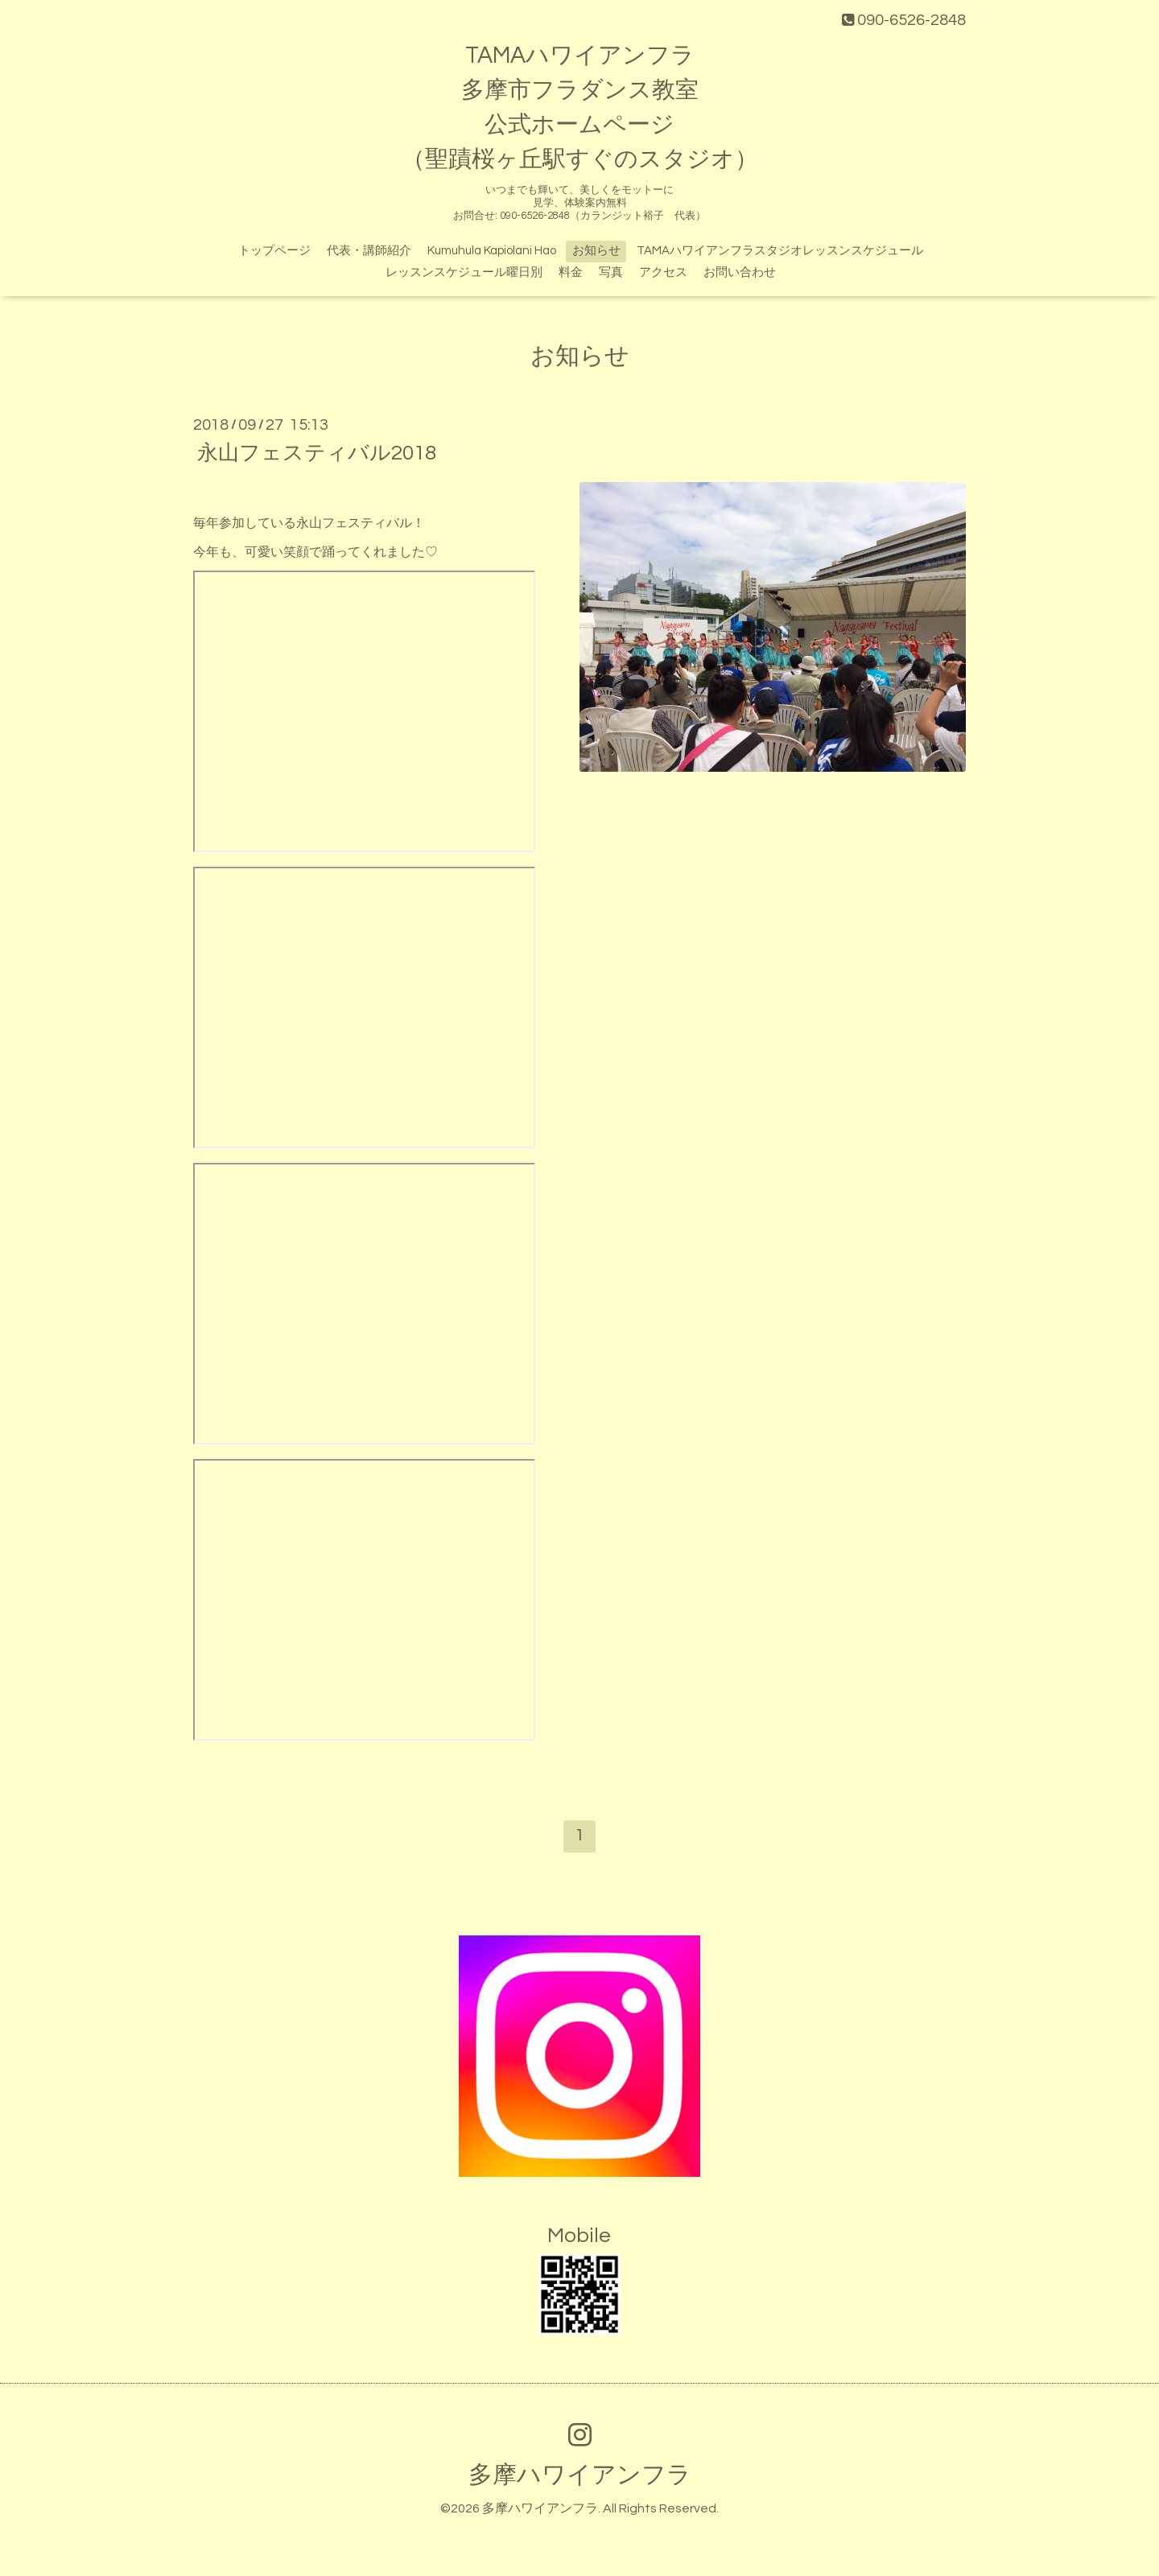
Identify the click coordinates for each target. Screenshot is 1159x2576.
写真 (611, 272)
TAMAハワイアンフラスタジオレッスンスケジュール (780, 251)
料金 (571, 272)
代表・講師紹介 (369, 251)
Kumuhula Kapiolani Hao (491, 251)
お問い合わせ (739, 272)
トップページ (274, 251)
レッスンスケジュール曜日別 (464, 272)
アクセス (663, 272)
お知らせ (596, 251)
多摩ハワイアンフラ (579, 2475)
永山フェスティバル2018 (316, 453)
